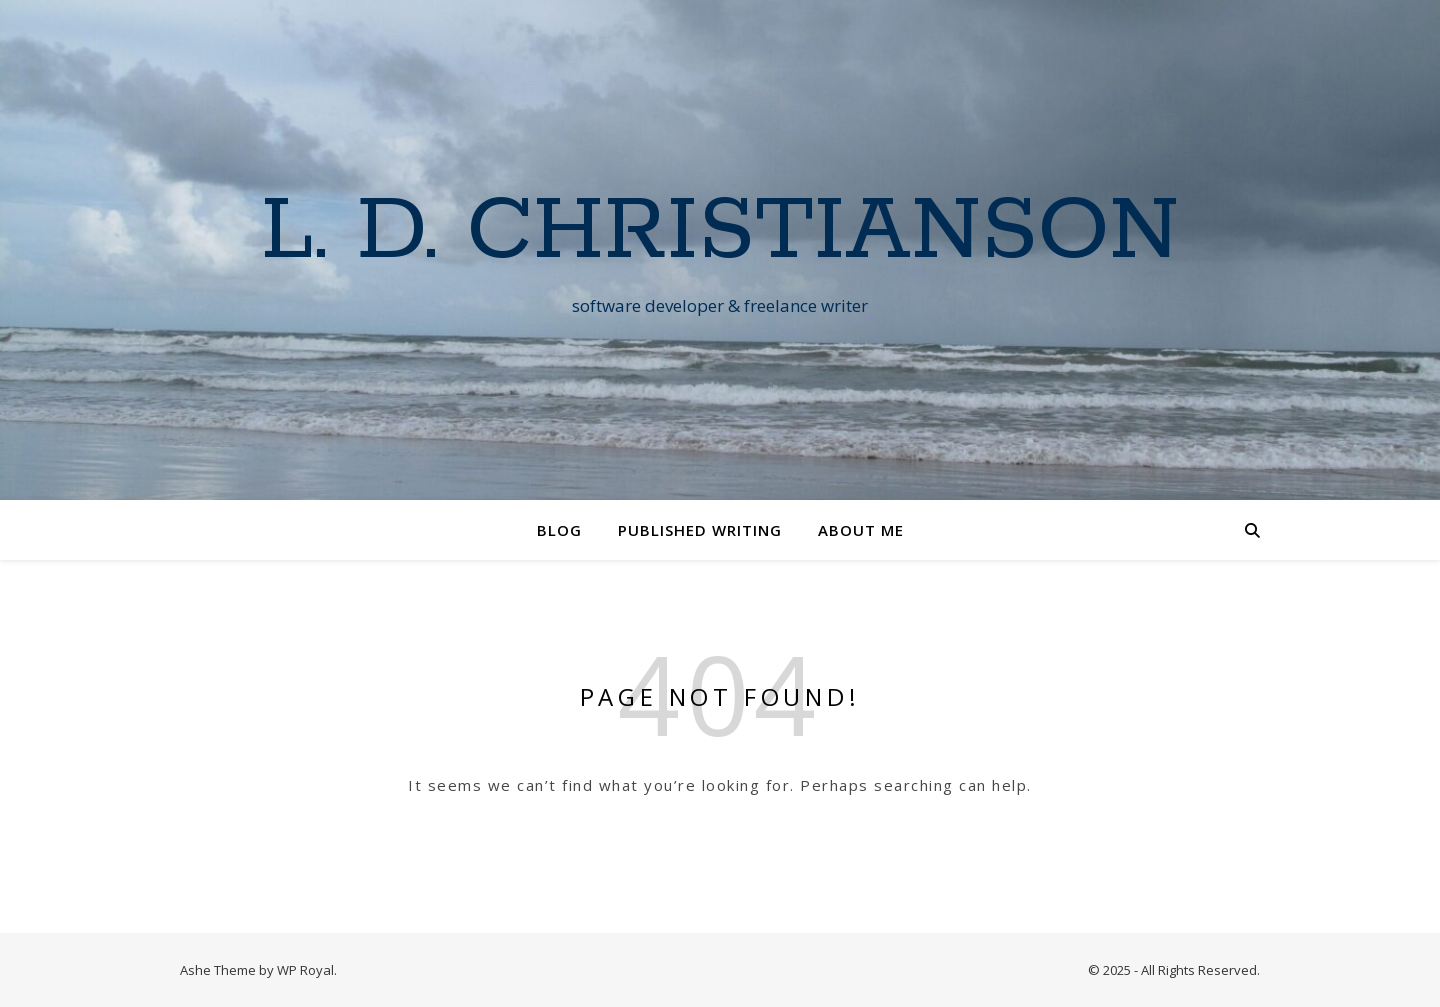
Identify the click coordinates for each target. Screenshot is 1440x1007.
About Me (861, 530)
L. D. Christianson (720, 232)
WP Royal (305, 970)
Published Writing (700, 530)
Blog (559, 530)
